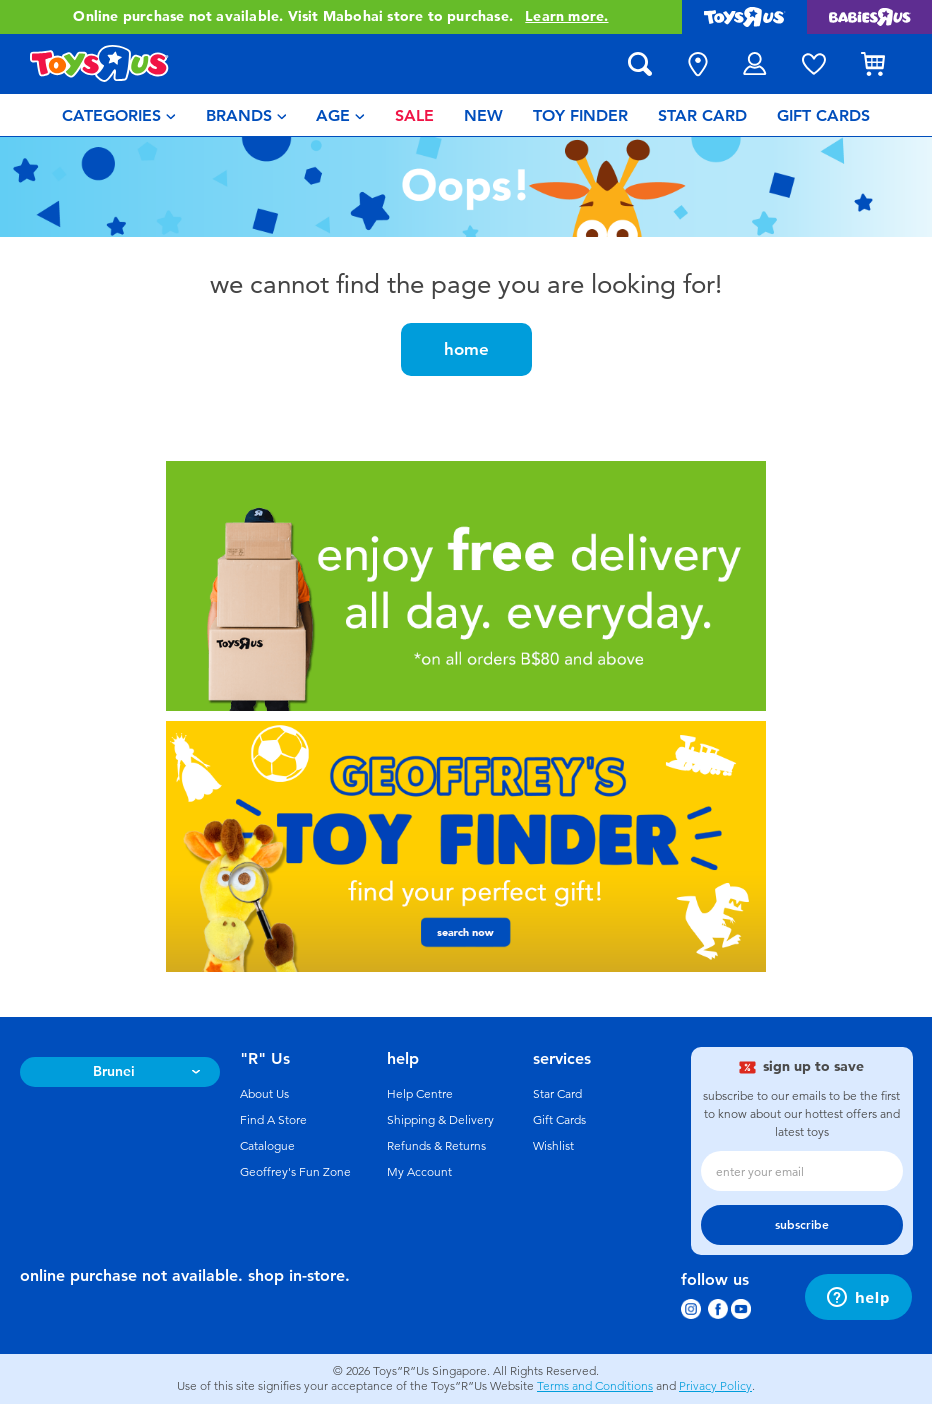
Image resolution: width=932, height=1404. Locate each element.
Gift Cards (559, 1120)
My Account (419, 1172)
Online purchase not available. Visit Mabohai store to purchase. (340, 17)
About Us (264, 1094)
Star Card (557, 1094)
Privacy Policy (715, 1386)
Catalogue (267, 1146)
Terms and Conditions (595, 1386)
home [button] (466, 349)
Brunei (114, 1071)
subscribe (802, 1225)
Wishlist (553, 1146)
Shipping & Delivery (440, 1120)
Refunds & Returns (436, 1146)
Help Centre (420, 1094)
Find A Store (273, 1120)
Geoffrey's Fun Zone (295, 1172)
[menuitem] (119, 115)
